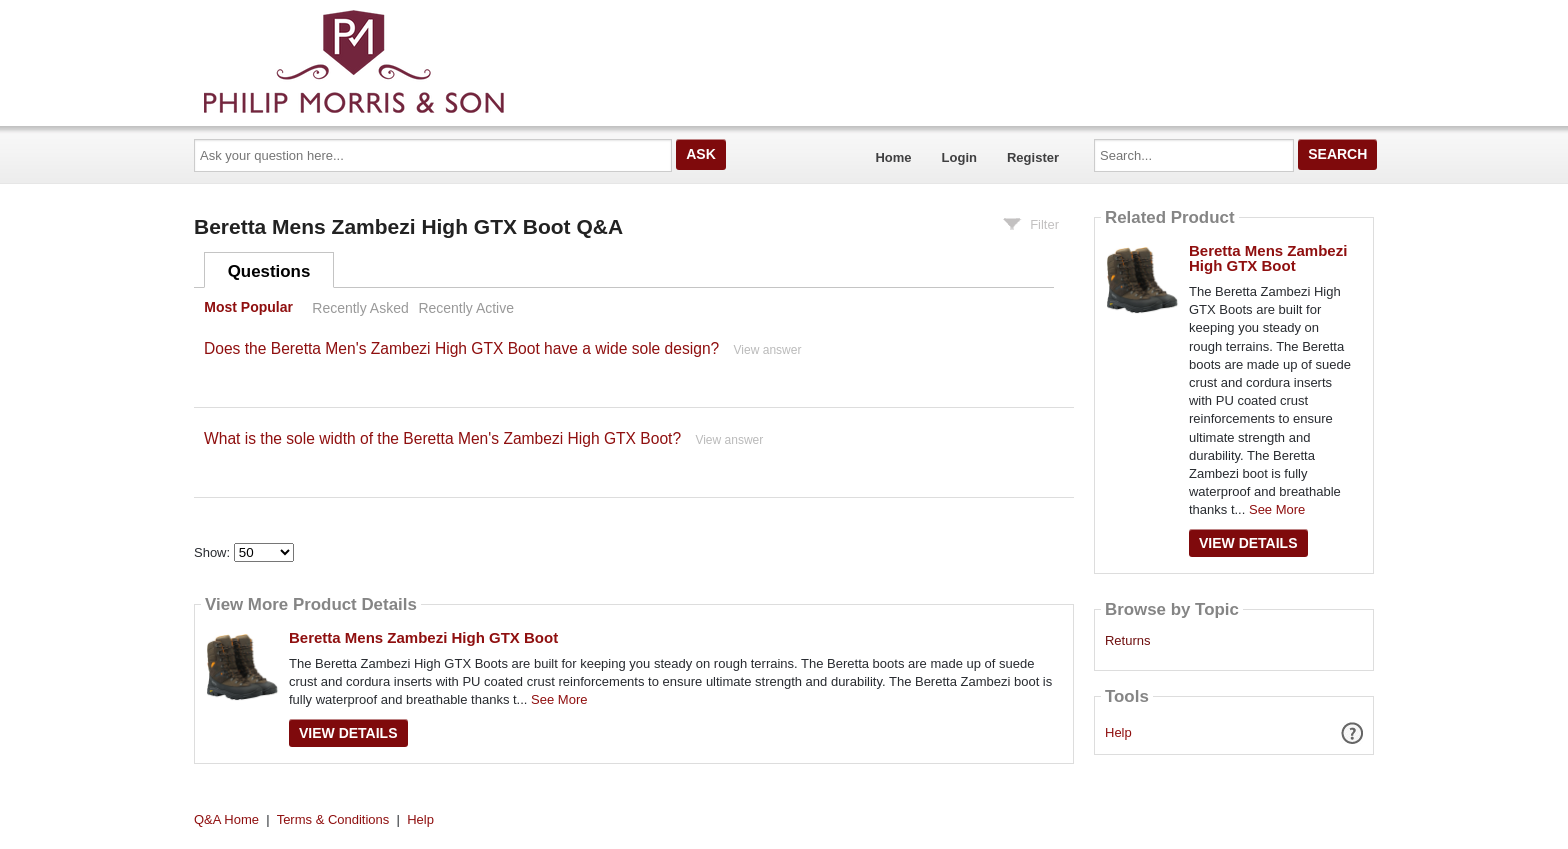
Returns (1128, 641)
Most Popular (248, 308)
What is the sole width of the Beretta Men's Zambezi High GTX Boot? (442, 438)
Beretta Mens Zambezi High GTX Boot (423, 637)
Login (959, 157)
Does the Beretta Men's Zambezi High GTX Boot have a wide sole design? (461, 348)
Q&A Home (226, 819)
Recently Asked (360, 308)
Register (1033, 157)
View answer (768, 350)
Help (1118, 732)
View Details (348, 733)
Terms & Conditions (333, 819)
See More (559, 699)
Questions (269, 271)
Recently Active (466, 308)
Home (893, 157)
